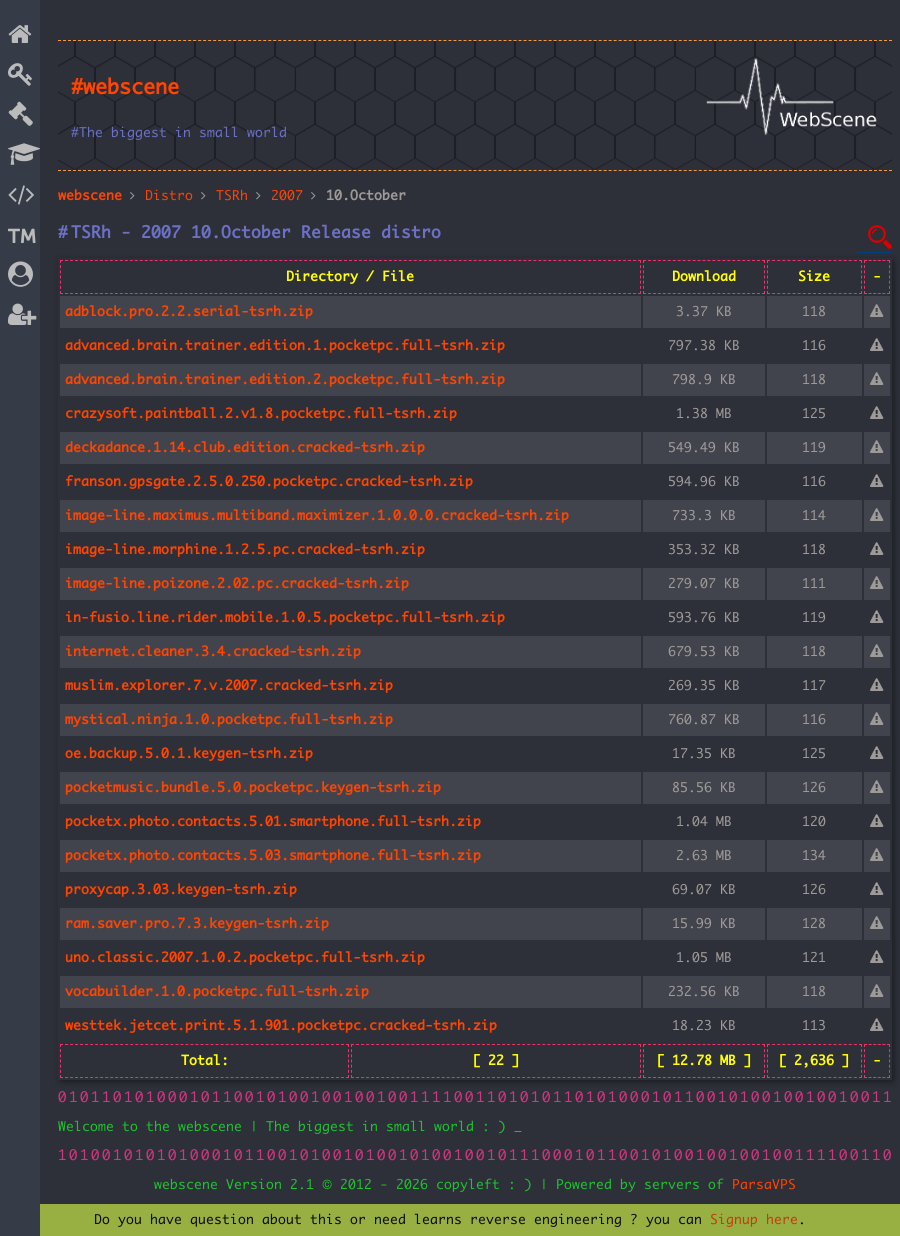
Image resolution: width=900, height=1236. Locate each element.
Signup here (754, 1220)
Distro (169, 196)
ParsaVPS (764, 1185)
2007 (287, 196)
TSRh (232, 196)
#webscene (125, 88)
